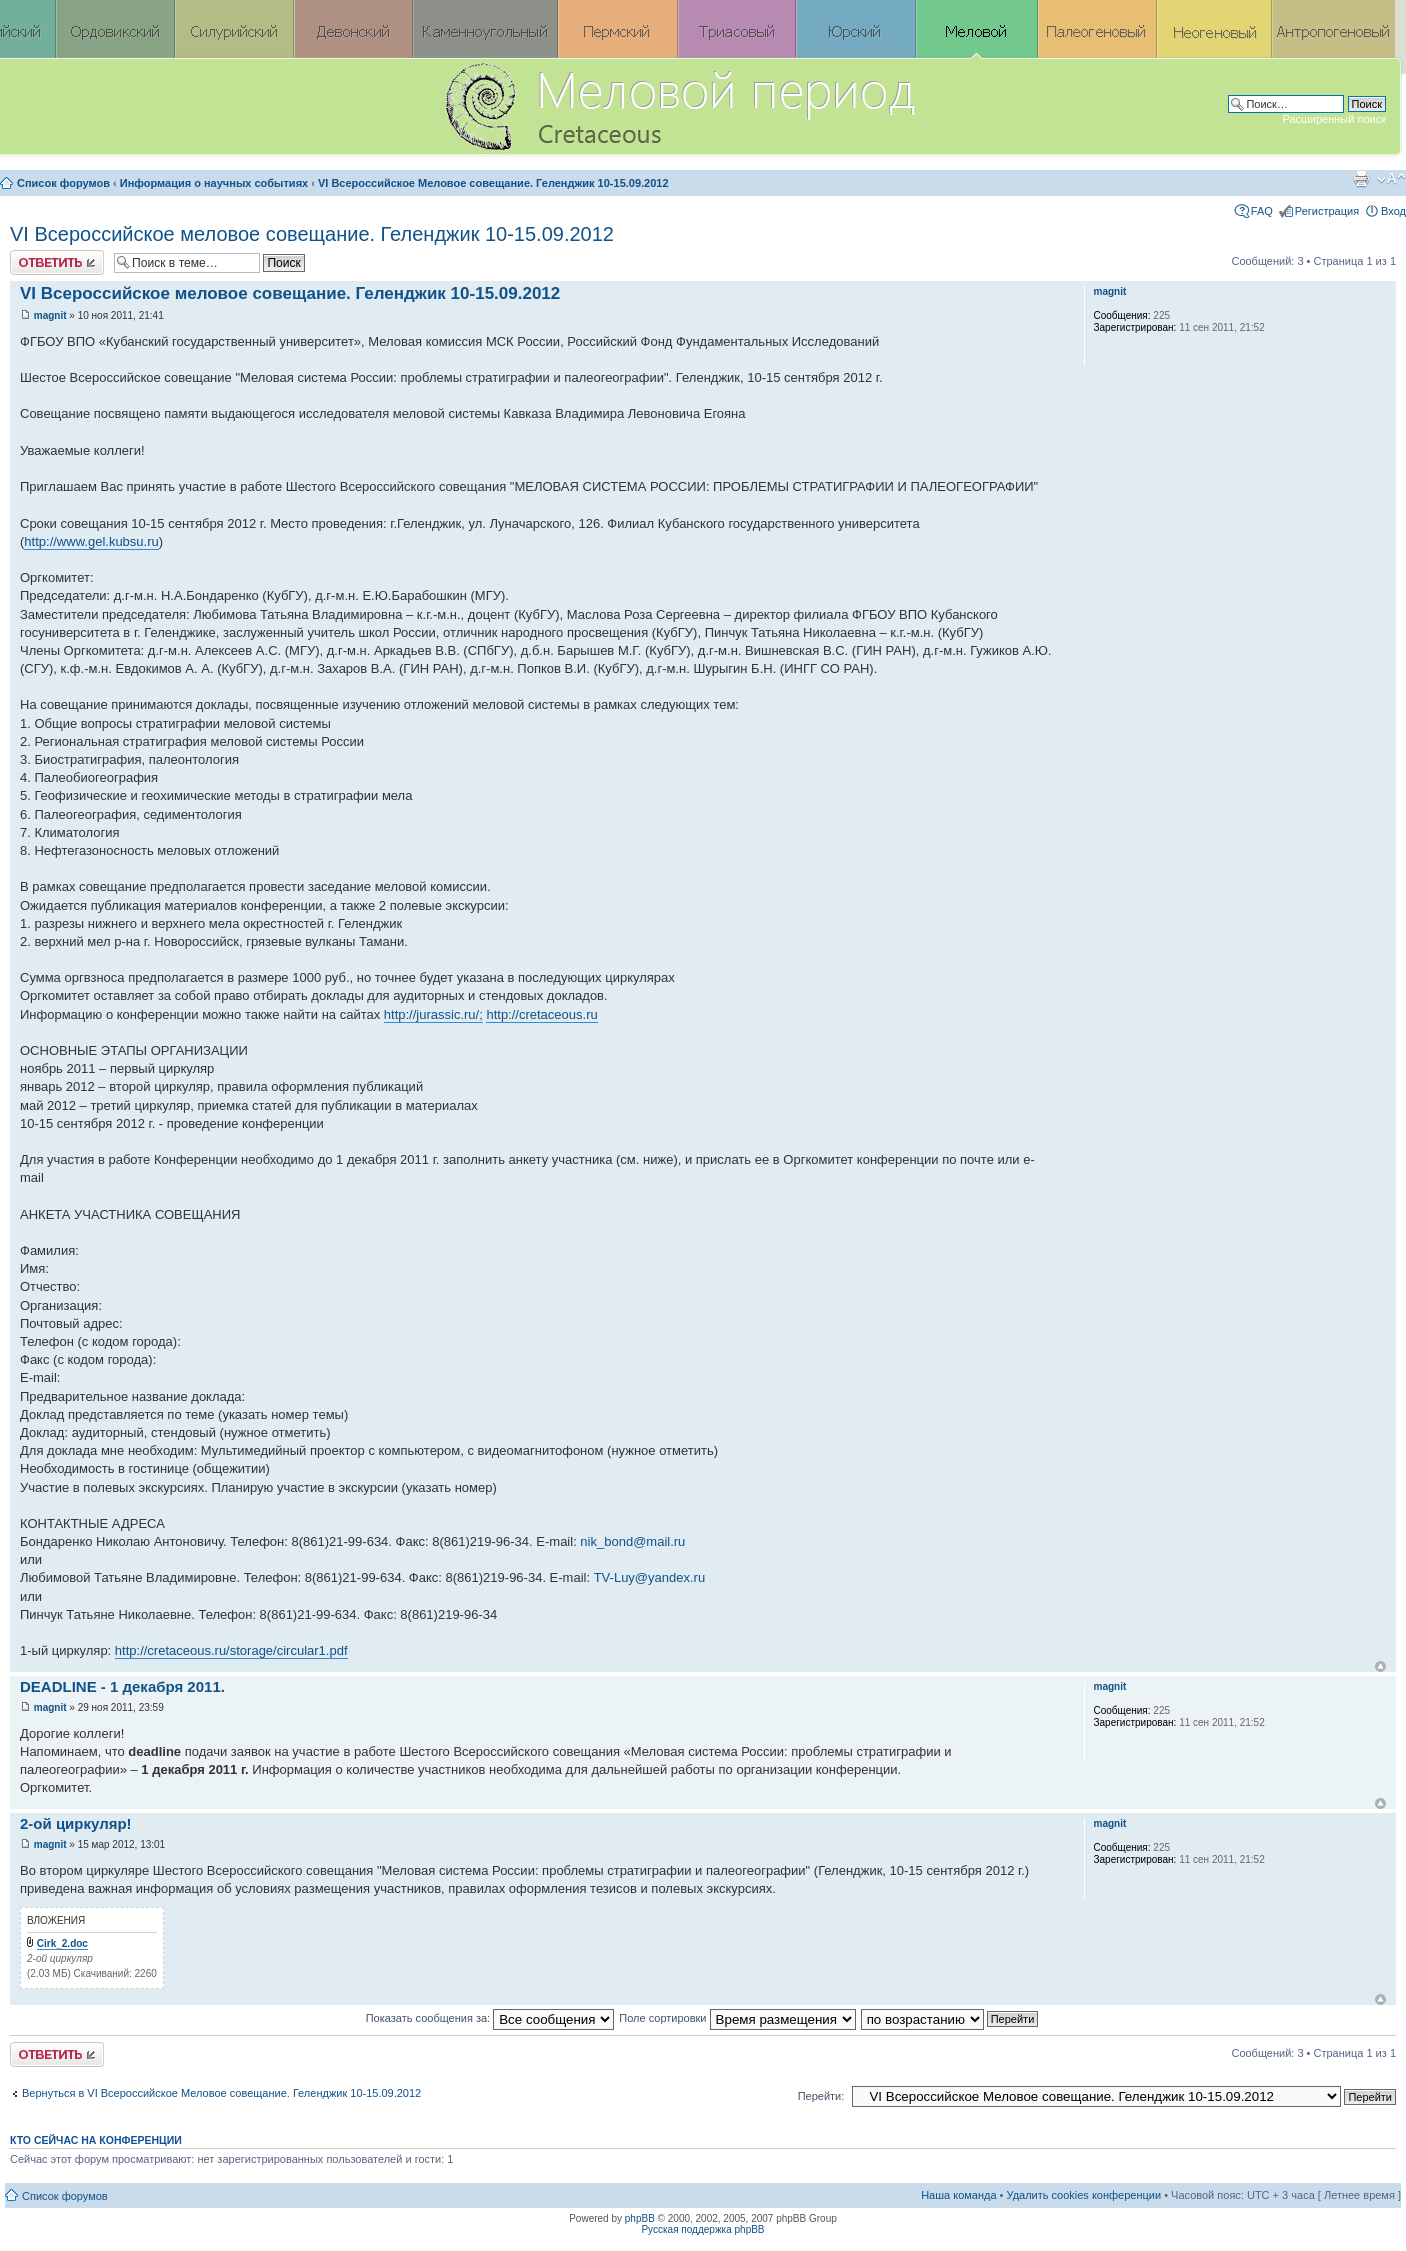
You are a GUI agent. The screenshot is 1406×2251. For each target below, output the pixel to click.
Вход (1393, 211)
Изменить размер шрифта (1391, 179)
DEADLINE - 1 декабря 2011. (122, 1686)
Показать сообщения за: (490, 2018)
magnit (50, 315)
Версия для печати (1361, 179)
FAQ (1262, 211)
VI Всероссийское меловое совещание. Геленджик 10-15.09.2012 (312, 234)
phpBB (640, 2218)
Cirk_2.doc (62, 1943)
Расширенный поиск (1334, 119)
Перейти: (821, 2096)
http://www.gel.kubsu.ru (91, 541)
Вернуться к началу (1380, 1666)
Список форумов (63, 183)
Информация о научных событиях (214, 183)
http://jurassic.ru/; (433, 1014)
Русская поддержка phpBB (702, 2229)
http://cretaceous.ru (541, 1014)
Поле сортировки (737, 2018)
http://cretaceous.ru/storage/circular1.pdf (231, 1650)
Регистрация (1327, 211)
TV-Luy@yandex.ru (649, 1577)
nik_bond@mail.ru (632, 1541)
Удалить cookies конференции (1084, 2195)
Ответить (57, 262)
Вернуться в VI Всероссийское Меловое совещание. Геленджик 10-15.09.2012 (221, 2093)
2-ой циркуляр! (76, 1823)
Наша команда (958, 2195)
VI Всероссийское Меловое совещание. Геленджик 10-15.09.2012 (493, 183)
